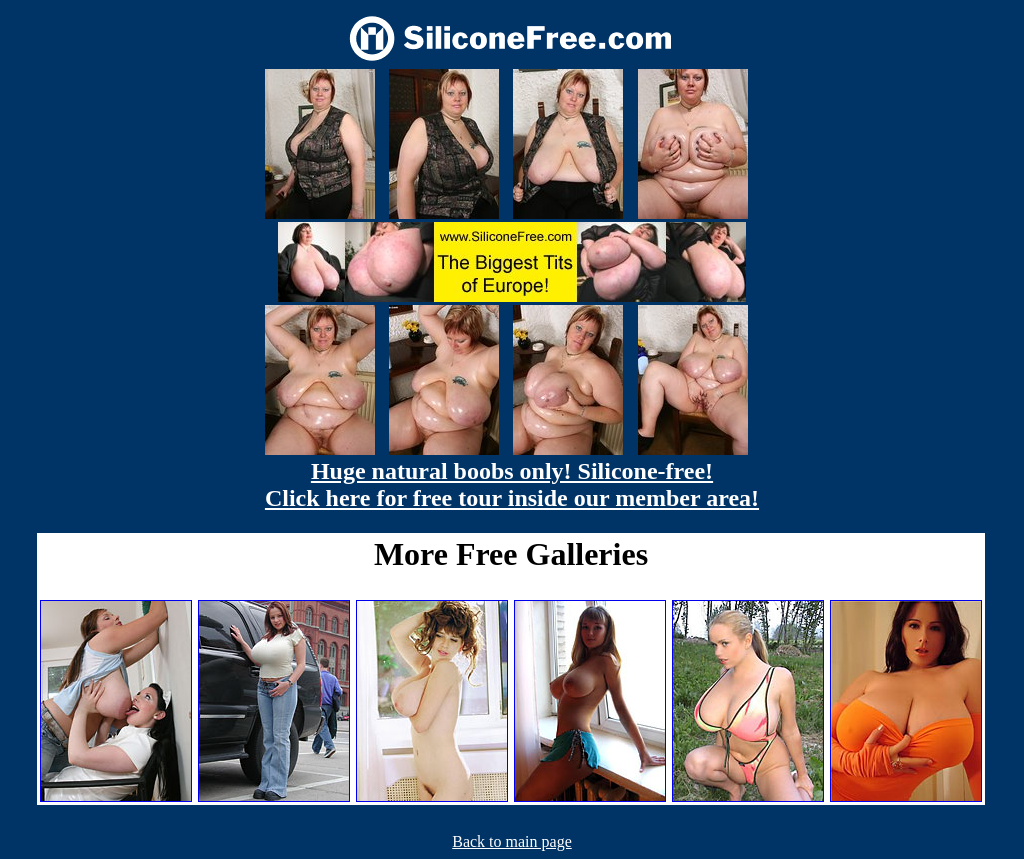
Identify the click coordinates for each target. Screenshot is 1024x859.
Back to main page (512, 841)
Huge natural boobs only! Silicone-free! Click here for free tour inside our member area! (512, 484)
